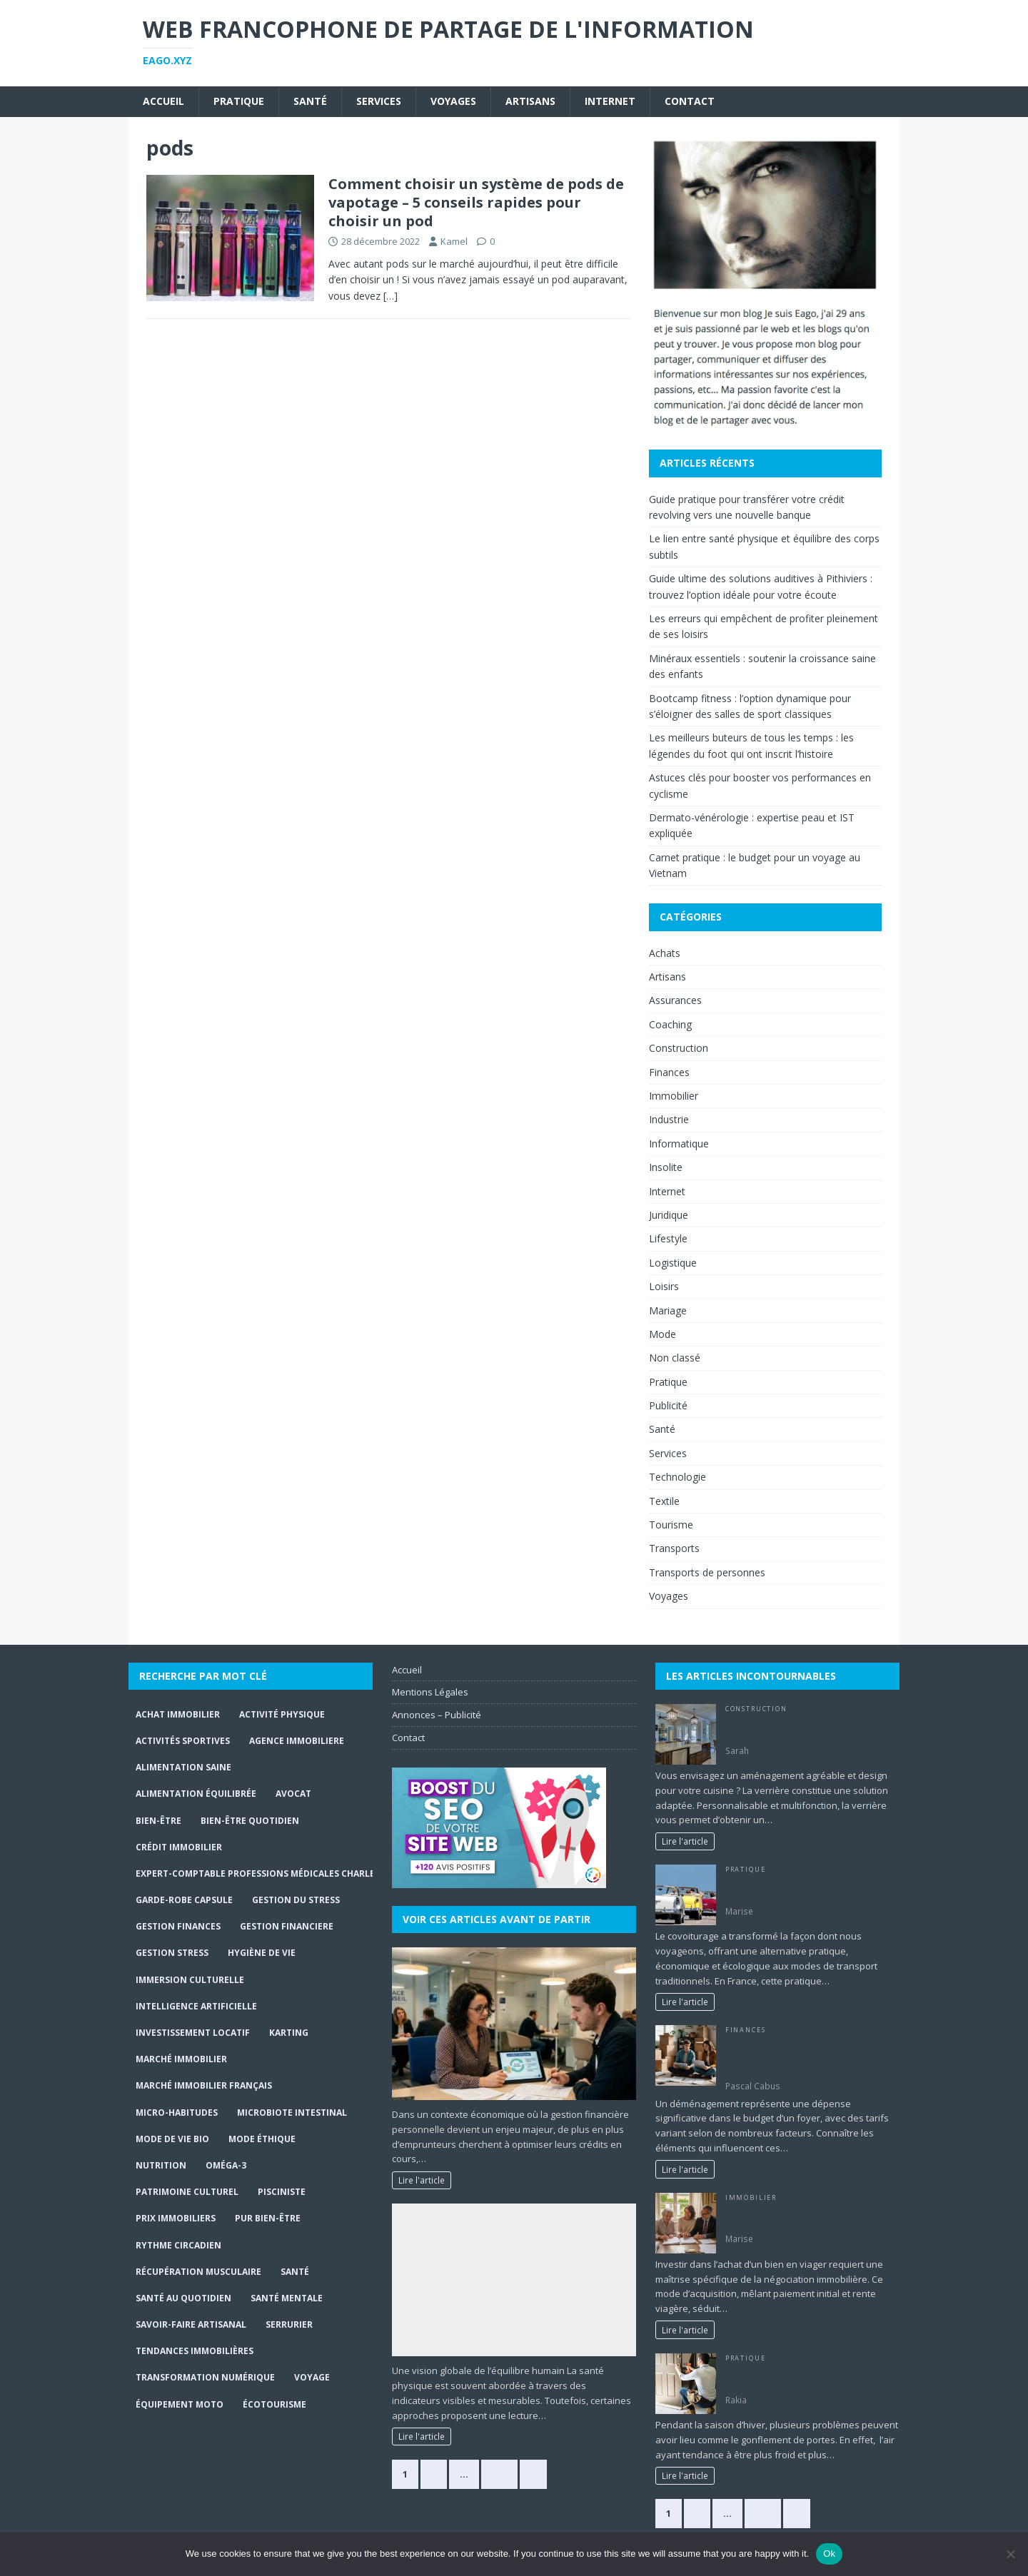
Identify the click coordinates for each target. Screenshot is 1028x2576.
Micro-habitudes (177, 2112)
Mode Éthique (262, 2139)
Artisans (530, 101)
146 (762, 2513)
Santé (310, 101)
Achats (664, 953)
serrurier (289, 2324)
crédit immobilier (179, 1847)
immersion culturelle (190, 1980)
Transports (674, 1548)
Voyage (312, 2377)
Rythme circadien (178, 2245)
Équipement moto (179, 2404)
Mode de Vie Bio (172, 2139)
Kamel (454, 241)
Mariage (668, 1310)
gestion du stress (296, 1900)
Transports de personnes (707, 1572)
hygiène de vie (262, 1953)
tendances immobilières (194, 2351)
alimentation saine (183, 1767)
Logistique (673, 1262)
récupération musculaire (198, 2272)
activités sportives (183, 1741)
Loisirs (664, 1286)
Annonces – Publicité (436, 1714)
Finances (669, 1072)
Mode (662, 1334)
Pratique (238, 101)
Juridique (668, 1215)
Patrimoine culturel (187, 2192)
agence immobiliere (296, 1741)
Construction (678, 1048)
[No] (1010, 2554)
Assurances (675, 1000)
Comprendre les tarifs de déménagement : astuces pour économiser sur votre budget (791, 2056)
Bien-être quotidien (250, 1821)
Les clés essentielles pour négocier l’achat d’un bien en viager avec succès (809, 2216)
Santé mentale (287, 2298)
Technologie (677, 1477)
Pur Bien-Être (268, 2218)
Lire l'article (421, 2180)
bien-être (158, 1821)
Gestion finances (178, 1926)
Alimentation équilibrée (196, 1794)
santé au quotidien (183, 2298)
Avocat (293, 1794)
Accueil (163, 101)
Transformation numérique (205, 2377)
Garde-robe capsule (184, 1900)
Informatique (679, 1143)
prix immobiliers (176, 2218)
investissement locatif (193, 2033)
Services (378, 101)
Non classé (674, 1357)
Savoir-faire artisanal (191, 2324)
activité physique (282, 1714)
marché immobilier (181, 2059)
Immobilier (673, 1095)
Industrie (669, 1119)
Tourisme (671, 1524)
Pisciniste (282, 2192)
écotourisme (274, 2404)
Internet (610, 101)
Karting (288, 2033)
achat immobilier (178, 1714)
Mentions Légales (430, 1691)
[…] (390, 296)
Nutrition (161, 2165)
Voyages (453, 101)
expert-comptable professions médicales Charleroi (263, 1873)
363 (499, 2474)
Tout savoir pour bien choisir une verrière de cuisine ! (796, 1727)
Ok (829, 2553)
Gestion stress (172, 1953)
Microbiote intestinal (292, 2112)
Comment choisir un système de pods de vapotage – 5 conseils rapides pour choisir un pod (476, 202)
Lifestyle (668, 1238)
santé (295, 2272)
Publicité (668, 1405)
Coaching (670, 1024)
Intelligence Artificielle (196, 2006)
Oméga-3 (226, 2165)
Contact (690, 101)
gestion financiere (286, 1926)
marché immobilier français (204, 2085)
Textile (664, 1501)
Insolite (665, 1167)
